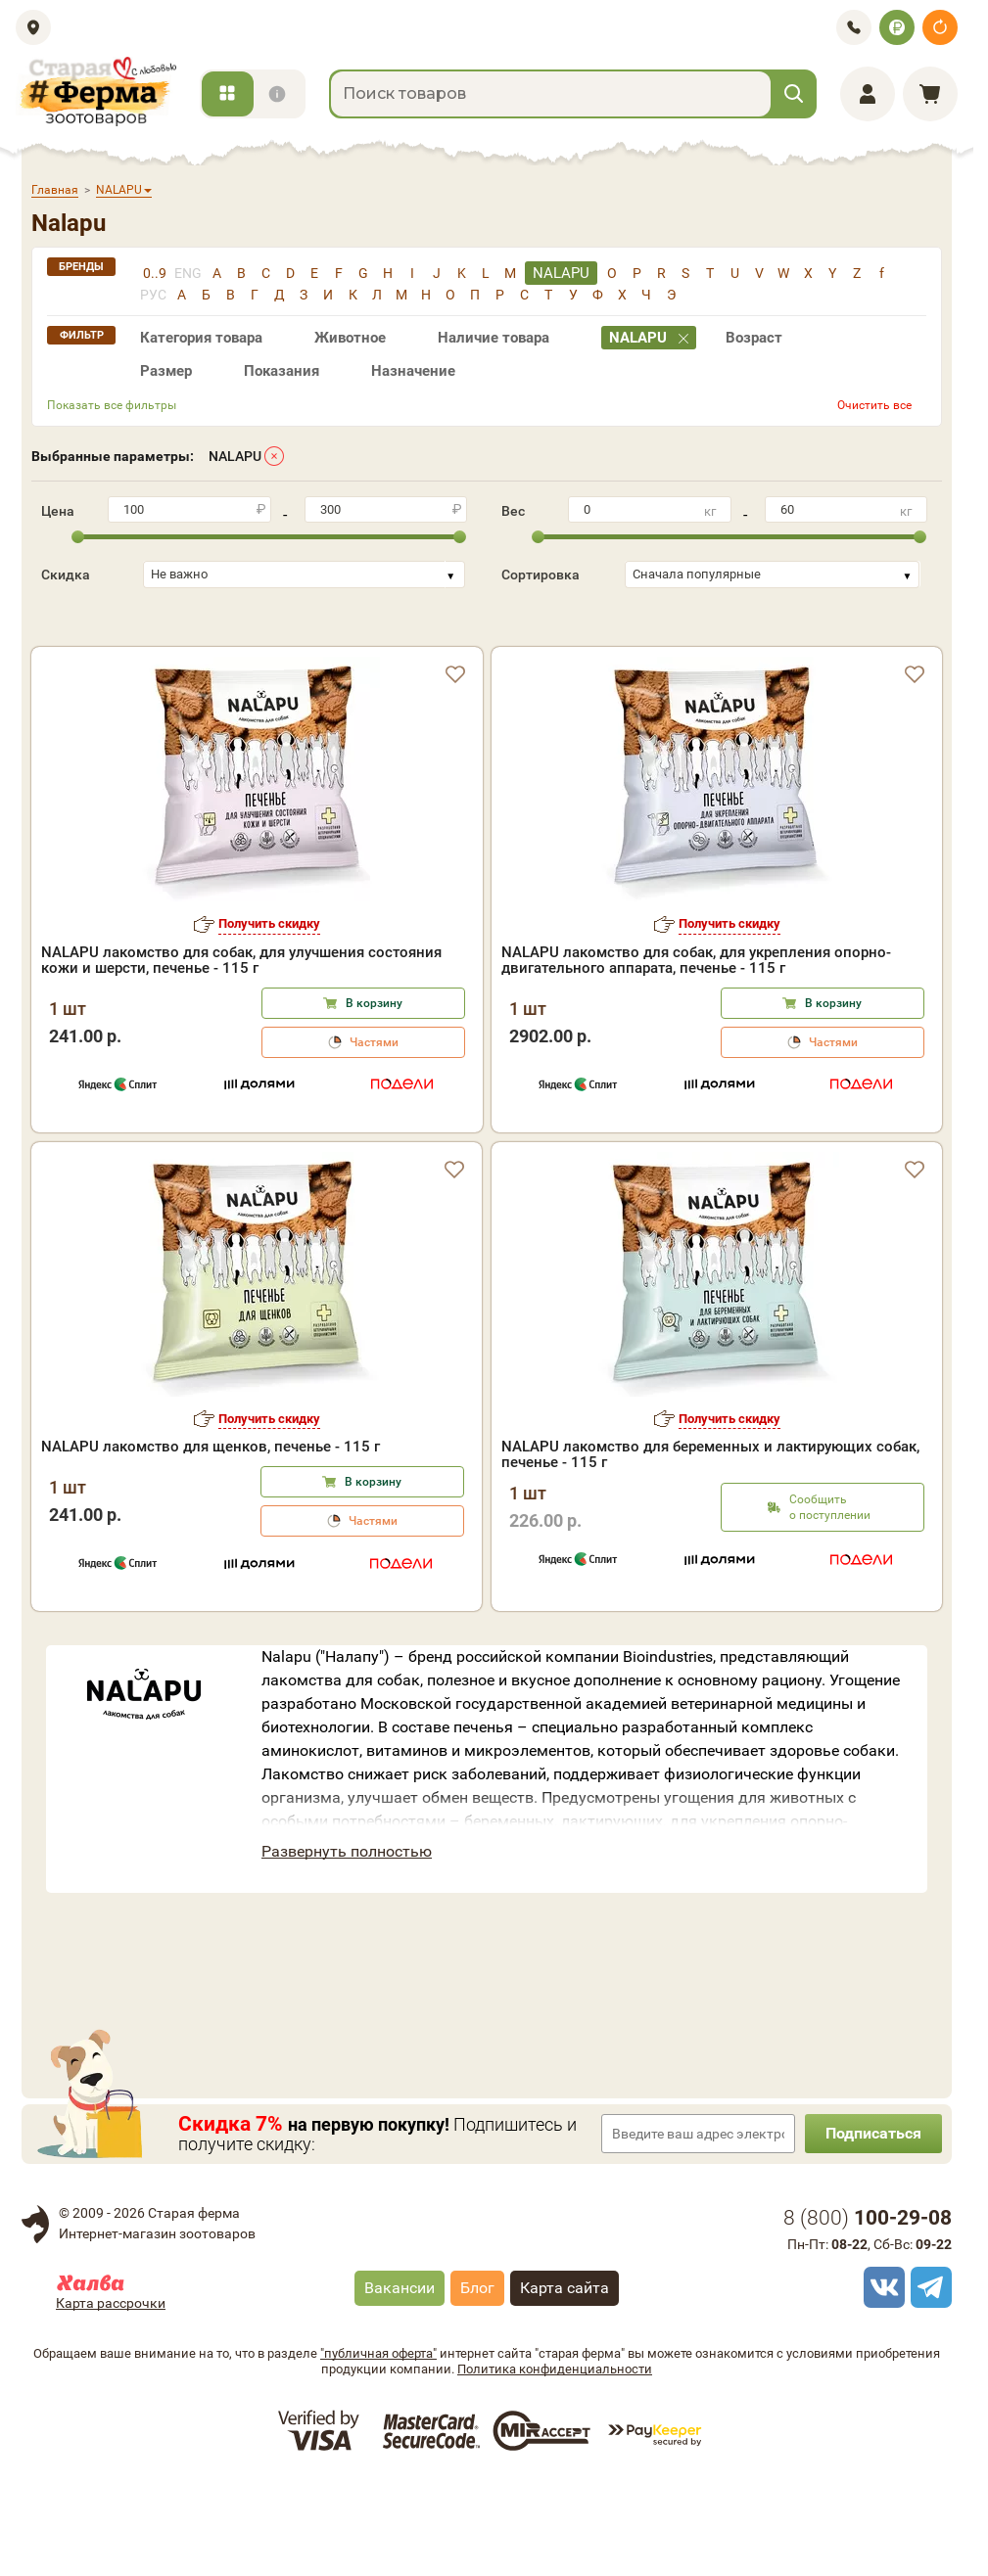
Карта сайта (564, 2370)
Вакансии (399, 2370)
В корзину (374, 1085)
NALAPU (235, 456)
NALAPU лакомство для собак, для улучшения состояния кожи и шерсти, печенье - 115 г (241, 1042)
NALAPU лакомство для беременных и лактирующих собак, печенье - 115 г (710, 1536)
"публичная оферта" (378, 2435)
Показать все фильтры (111, 405)
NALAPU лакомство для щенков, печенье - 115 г (210, 1529)
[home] (96, 91)
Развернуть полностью (346, 1933)
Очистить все (874, 405)
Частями (374, 1124)
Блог (477, 2370)
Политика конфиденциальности (554, 2451)
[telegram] (928, 2369)
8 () (867, 2300)
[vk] (881, 2369)
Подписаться (873, 2215)
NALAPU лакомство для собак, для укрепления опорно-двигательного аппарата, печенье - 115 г (696, 1042)
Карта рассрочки (110, 2385)
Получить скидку (269, 1005)
